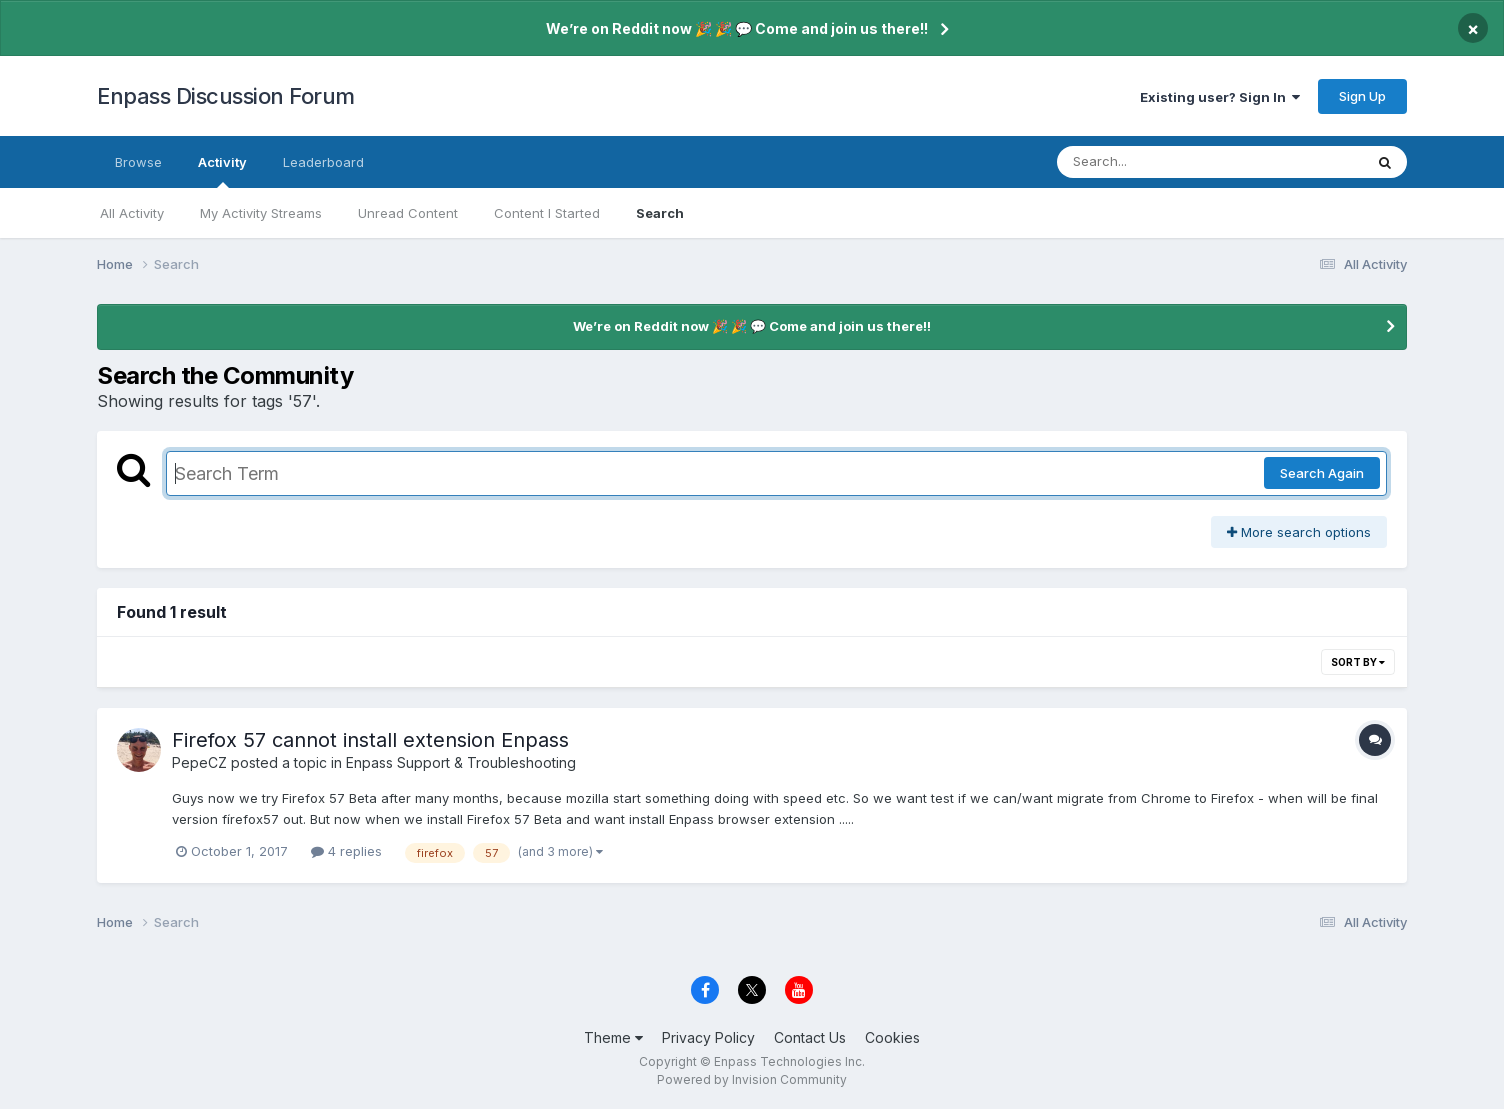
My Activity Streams (261, 213)
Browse (138, 162)
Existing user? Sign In (1220, 97)
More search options (1299, 532)
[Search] (1155, 162)
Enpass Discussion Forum (226, 96)
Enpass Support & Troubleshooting (461, 762)
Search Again (1322, 473)
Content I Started (547, 213)
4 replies (346, 851)
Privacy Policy (708, 1037)
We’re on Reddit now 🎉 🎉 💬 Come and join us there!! (737, 28)
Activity (222, 171)
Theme (613, 1037)
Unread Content (408, 213)
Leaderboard (323, 162)
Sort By (1358, 662)
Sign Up (1362, 96)
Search (660, 213)
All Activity (132, 213)
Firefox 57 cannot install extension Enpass (370, 740)
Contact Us (810, 1037)
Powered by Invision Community (752, 1079)
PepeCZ (199, 762)
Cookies (892, 1037)
